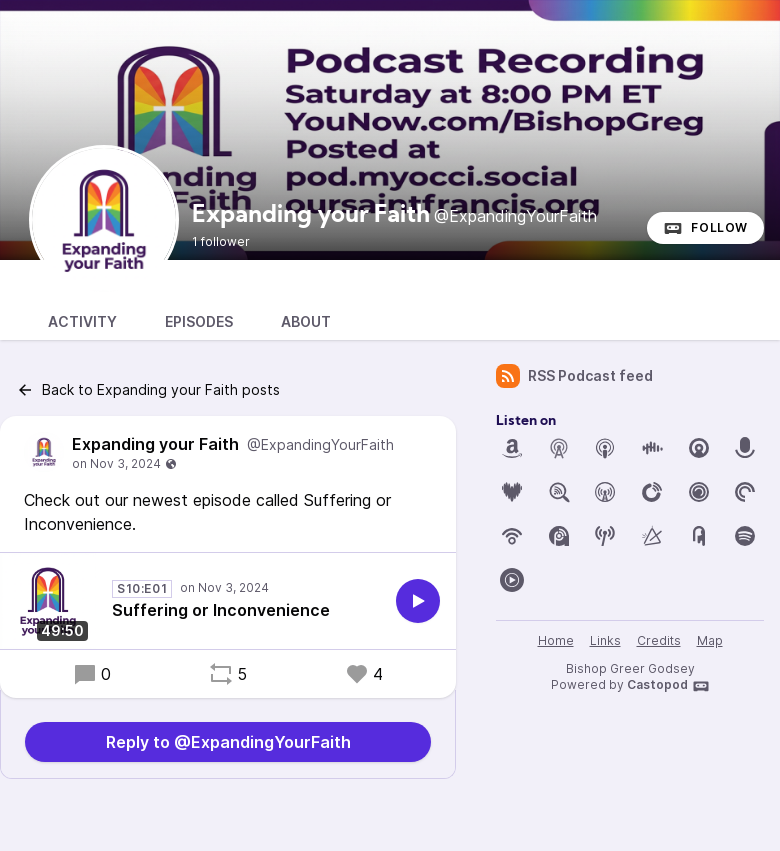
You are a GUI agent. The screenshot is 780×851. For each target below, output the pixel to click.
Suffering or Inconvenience (221, 610)
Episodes (199, 321)
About (306, 321)
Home (556, 640)
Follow (705, 228)
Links (605, 640)
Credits (659, 640)
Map (710, 640)
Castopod (668, 686)
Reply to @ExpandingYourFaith (228, 742)
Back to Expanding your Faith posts (148, 390)
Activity (82, 321)
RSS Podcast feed (574, 376)
